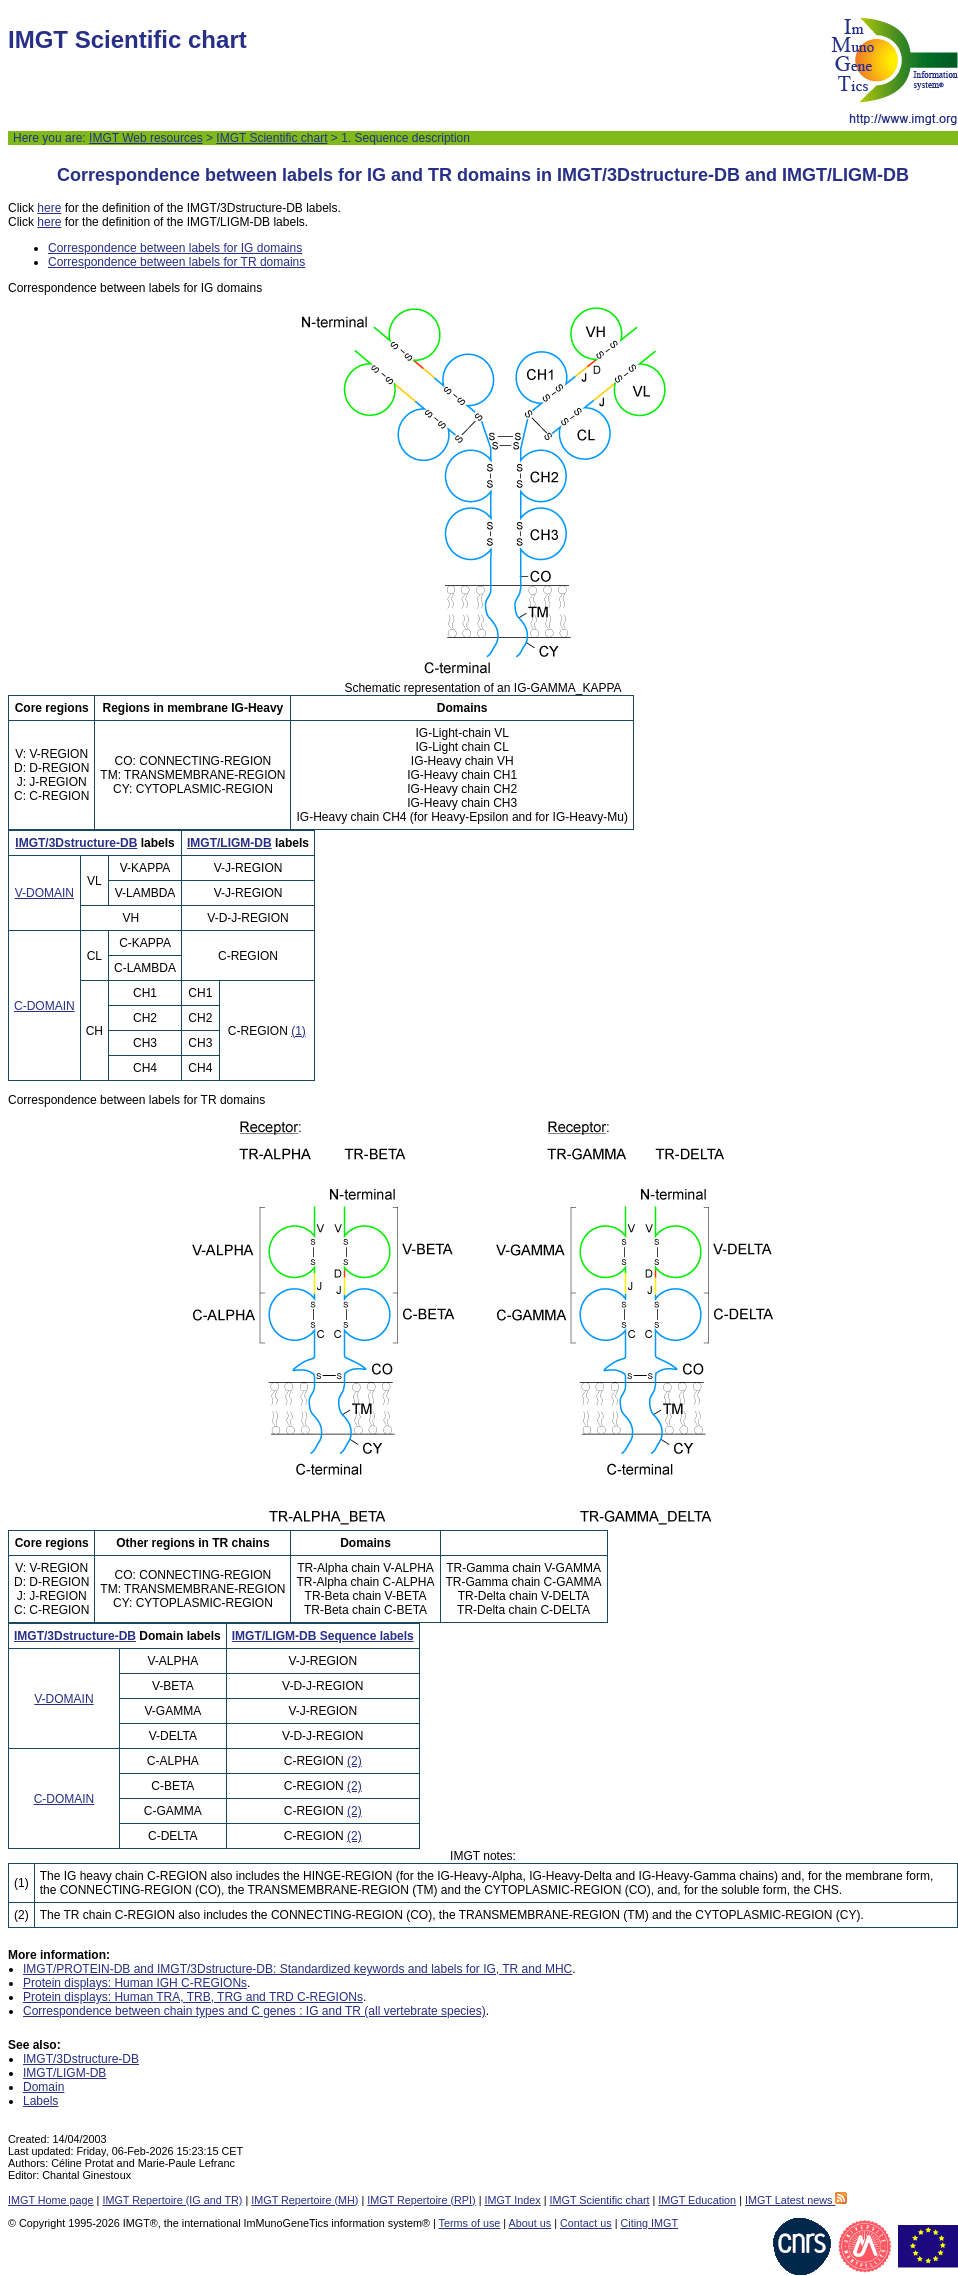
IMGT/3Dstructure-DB (76, 843)
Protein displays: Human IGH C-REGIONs (135, 1983)
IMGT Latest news (796, 2200)
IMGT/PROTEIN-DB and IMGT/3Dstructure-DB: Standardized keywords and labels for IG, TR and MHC (297, 1969)
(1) (298, 1031)
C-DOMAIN (44, 1006)
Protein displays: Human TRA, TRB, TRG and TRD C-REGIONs (193, 1997)
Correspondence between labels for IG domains (175, 248)
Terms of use (470, 2223)
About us (530, 2223)
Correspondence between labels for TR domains (176, 262)
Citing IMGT (649, 2223)
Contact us (586, 2223)
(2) (354, 1761)
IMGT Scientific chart (271, 138)
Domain (43, 2087)
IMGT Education (697, 2200)
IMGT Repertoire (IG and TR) (172, 2200)
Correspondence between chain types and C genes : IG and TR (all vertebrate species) (254, 2011)
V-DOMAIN (44, 893)
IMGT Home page (51, 2200)
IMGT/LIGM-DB (229, 843)
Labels (40, 2101)
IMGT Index (512, 2200)
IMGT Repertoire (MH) (304, 2200)
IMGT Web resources (146, 138)
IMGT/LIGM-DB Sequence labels (323, 1636)
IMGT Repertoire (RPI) (421, 2200)
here (49, 208)
